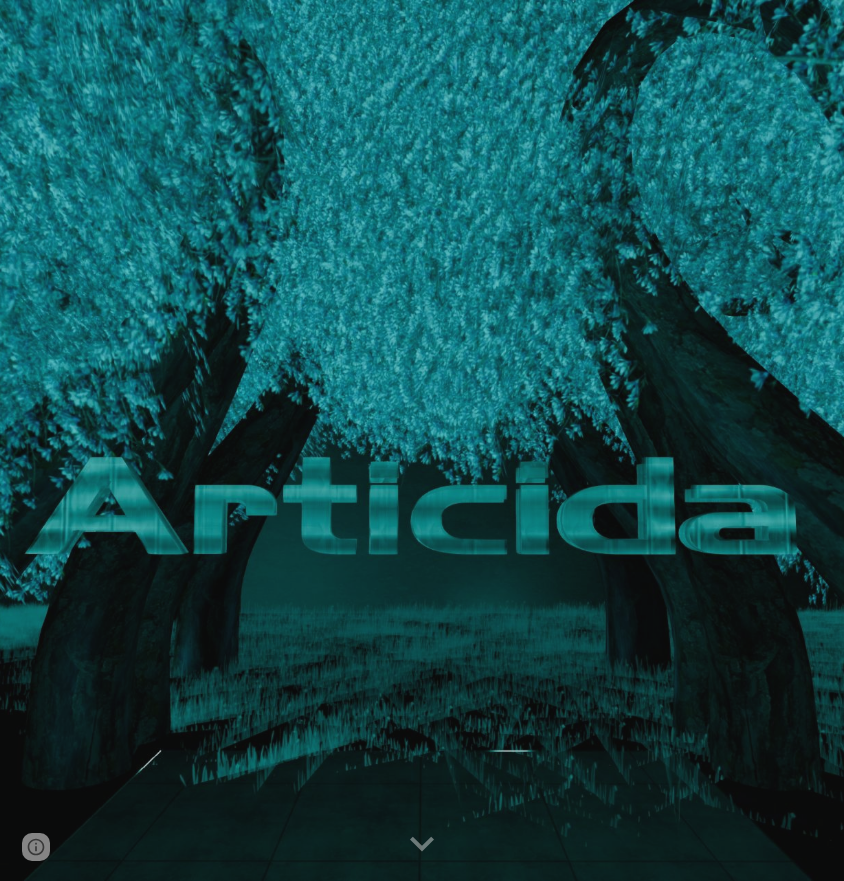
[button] (422, 845)
